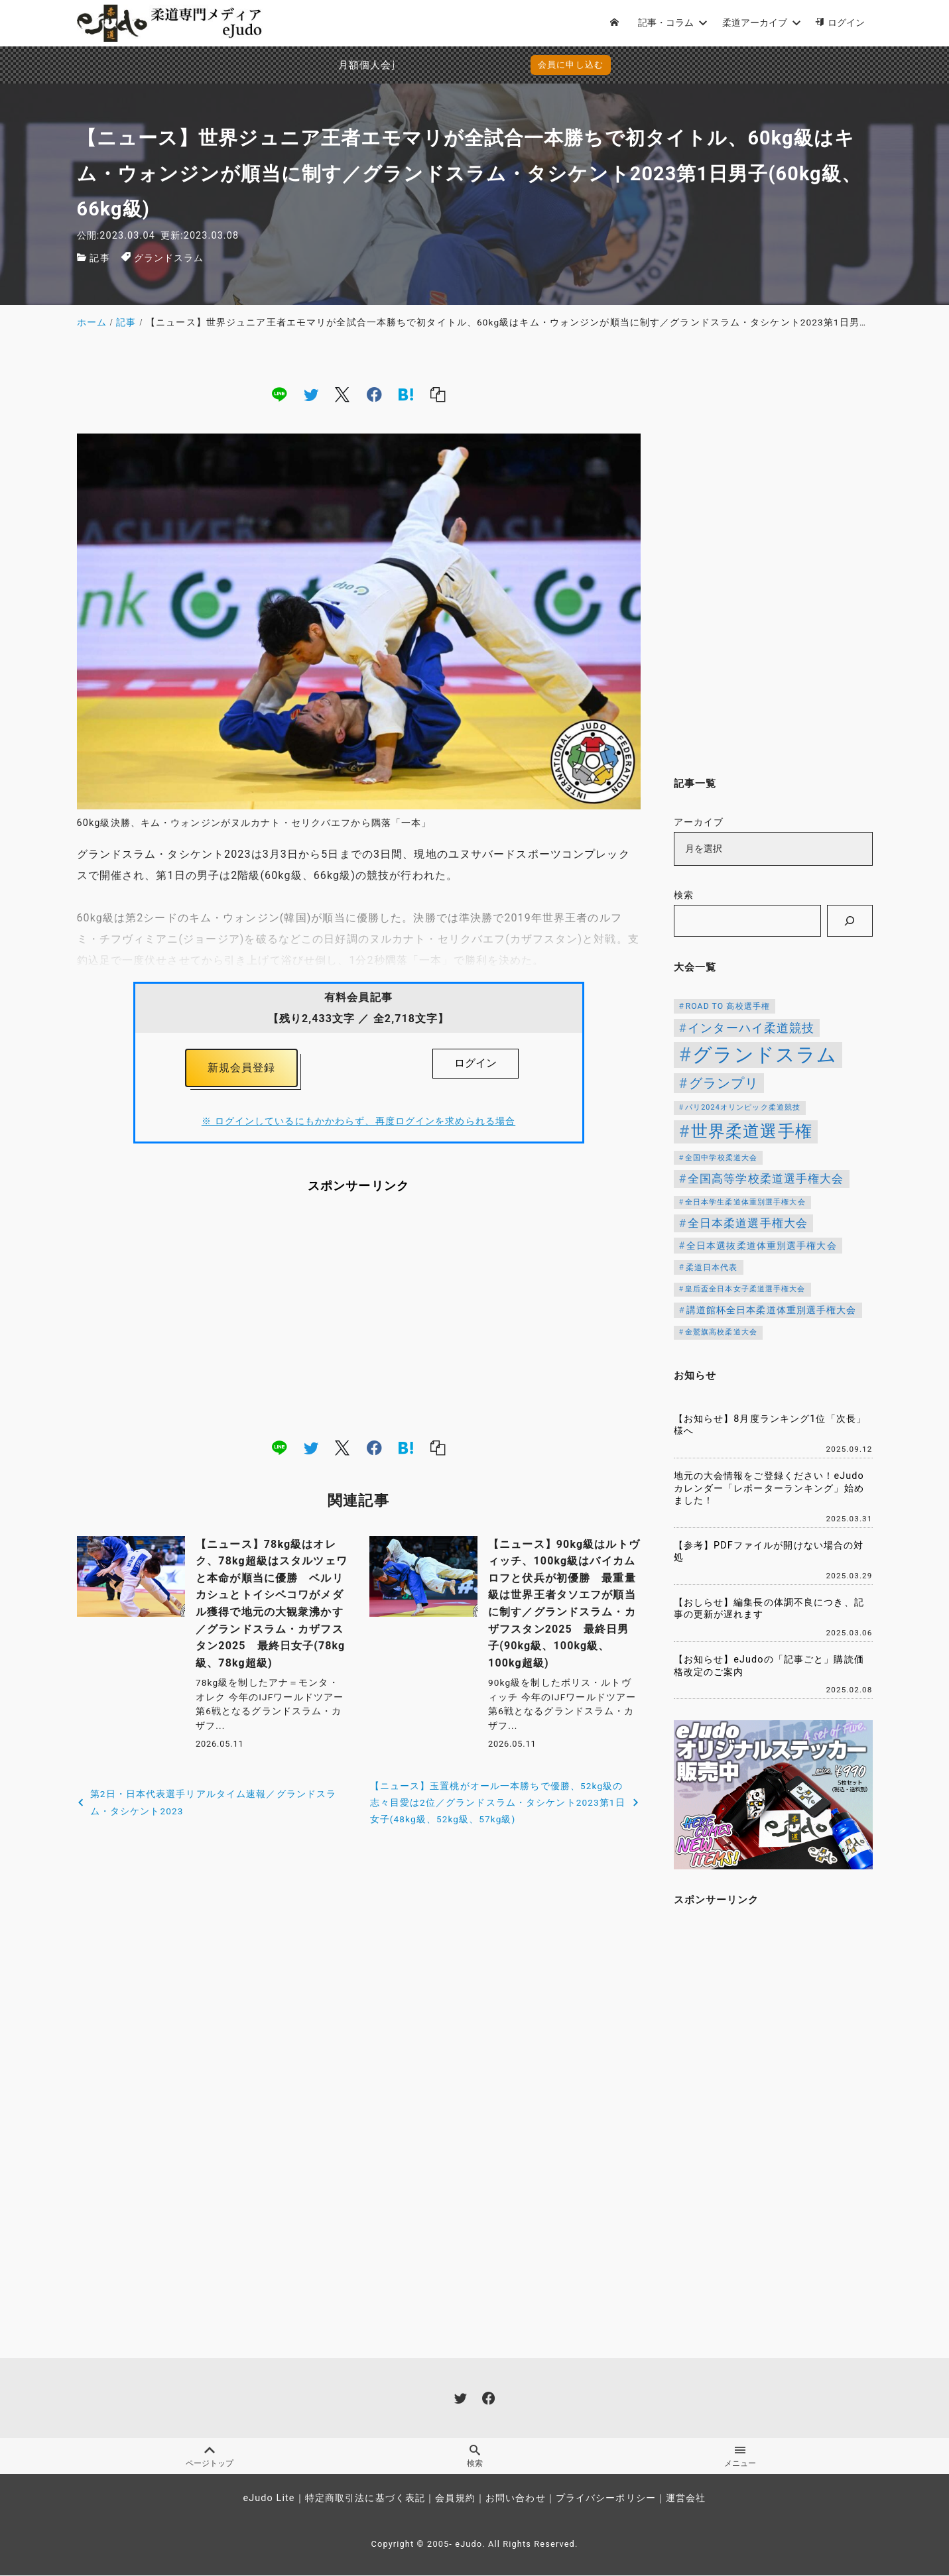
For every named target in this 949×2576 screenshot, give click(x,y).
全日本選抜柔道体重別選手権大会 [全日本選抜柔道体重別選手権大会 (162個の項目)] (761, 1245)
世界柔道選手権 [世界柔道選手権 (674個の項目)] (751, 1131)
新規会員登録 (242, 1067)
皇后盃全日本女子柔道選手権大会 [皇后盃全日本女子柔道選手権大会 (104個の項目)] (745, 1289)
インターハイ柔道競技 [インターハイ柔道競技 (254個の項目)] (751, 1028)
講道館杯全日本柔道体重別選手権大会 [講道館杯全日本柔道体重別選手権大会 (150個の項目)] (771, 1310)
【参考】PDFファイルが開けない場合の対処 (769, 1552)
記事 (99, 258)
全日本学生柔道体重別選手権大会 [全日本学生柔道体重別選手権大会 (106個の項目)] (745, 1202)
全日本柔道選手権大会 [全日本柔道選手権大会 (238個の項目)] (748, 1223)
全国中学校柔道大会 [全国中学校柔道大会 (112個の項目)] (721, 1157)
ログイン (475, 1063)
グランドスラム (169, 258)
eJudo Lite (268, 2498)
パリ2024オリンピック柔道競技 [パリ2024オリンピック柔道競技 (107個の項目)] (742, 1107)
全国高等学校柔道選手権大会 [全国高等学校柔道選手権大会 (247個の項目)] (766, 1178)
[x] (342, 394)
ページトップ (209, 2457)
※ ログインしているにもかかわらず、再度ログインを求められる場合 (358, 1122)
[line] (279, 394)
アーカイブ (699, 822)
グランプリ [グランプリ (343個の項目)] (724, 1083)
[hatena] (406, 394)
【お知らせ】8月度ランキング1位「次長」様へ (770, 1425)
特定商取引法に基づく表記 (365, 2498)
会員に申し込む (477, 65)
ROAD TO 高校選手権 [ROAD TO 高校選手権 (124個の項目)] (728, 1006)
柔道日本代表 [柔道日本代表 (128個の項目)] (712, 1267)
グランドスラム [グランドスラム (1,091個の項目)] (764, 1054)
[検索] (849, 921)
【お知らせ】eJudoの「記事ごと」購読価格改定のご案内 (769, 1666)
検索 (684, 895)
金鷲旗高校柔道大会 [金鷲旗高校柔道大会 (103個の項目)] (721, 1332)
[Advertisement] (359, 1316)
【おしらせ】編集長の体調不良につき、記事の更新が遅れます (769, 1609)
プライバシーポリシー (606, 2498)
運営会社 (686, 2498)
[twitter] (311, 394)
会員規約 (455, 2498)
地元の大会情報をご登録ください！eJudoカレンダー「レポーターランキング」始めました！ (769, 1488)
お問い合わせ (515, 2498)
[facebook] (374, 394)
